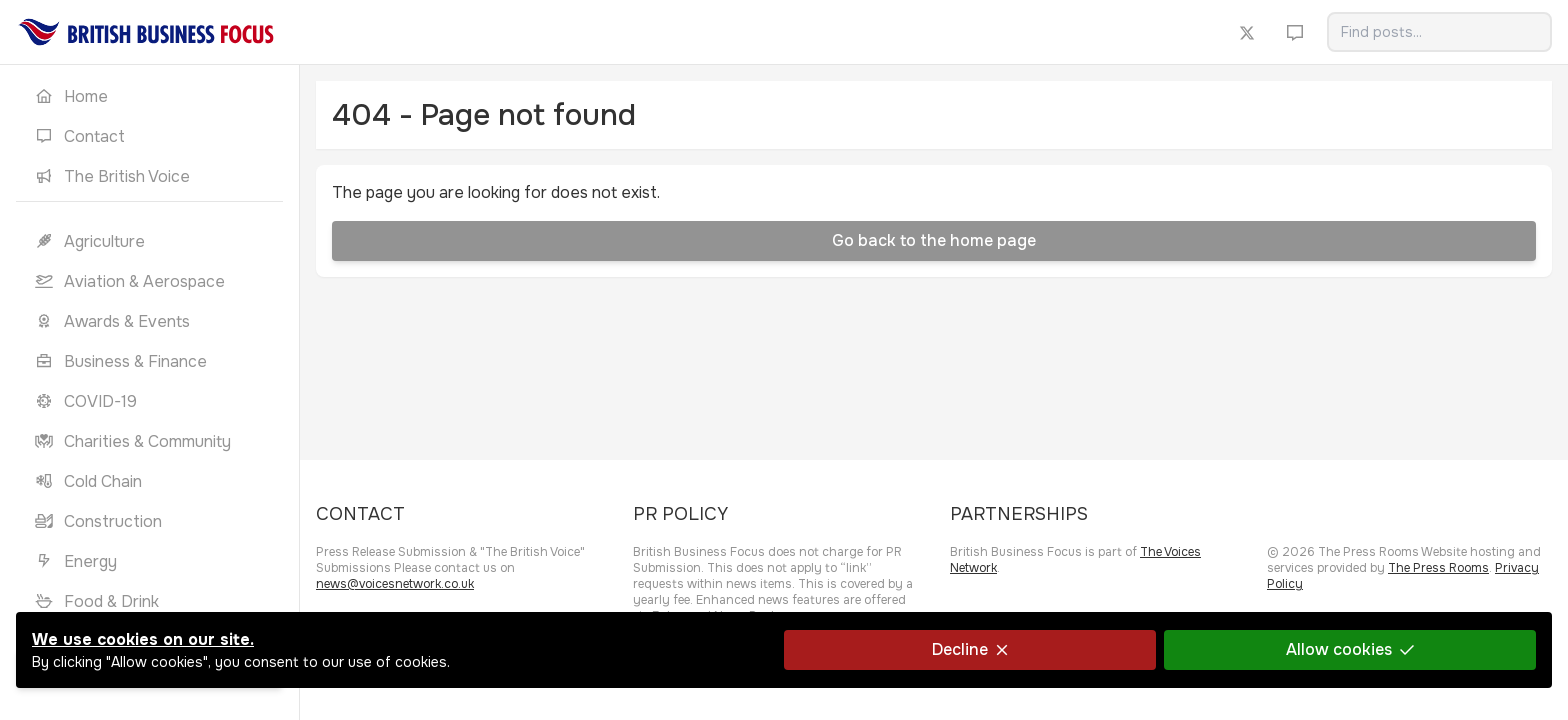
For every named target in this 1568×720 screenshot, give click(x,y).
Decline (970, 649)
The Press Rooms (1438, 568)
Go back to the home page (934, 240)
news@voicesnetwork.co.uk (395, 584)
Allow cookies (1350, 649)
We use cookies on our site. (143, 639)
